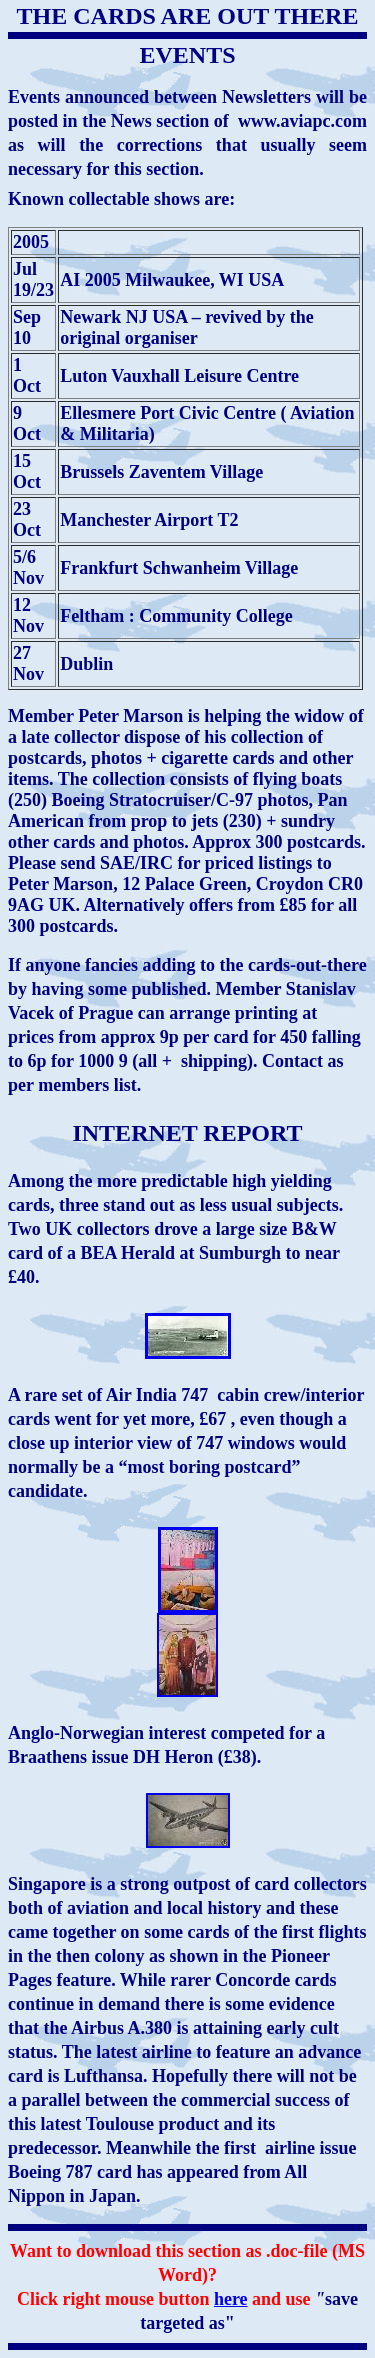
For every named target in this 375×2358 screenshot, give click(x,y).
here (231, 2299)
